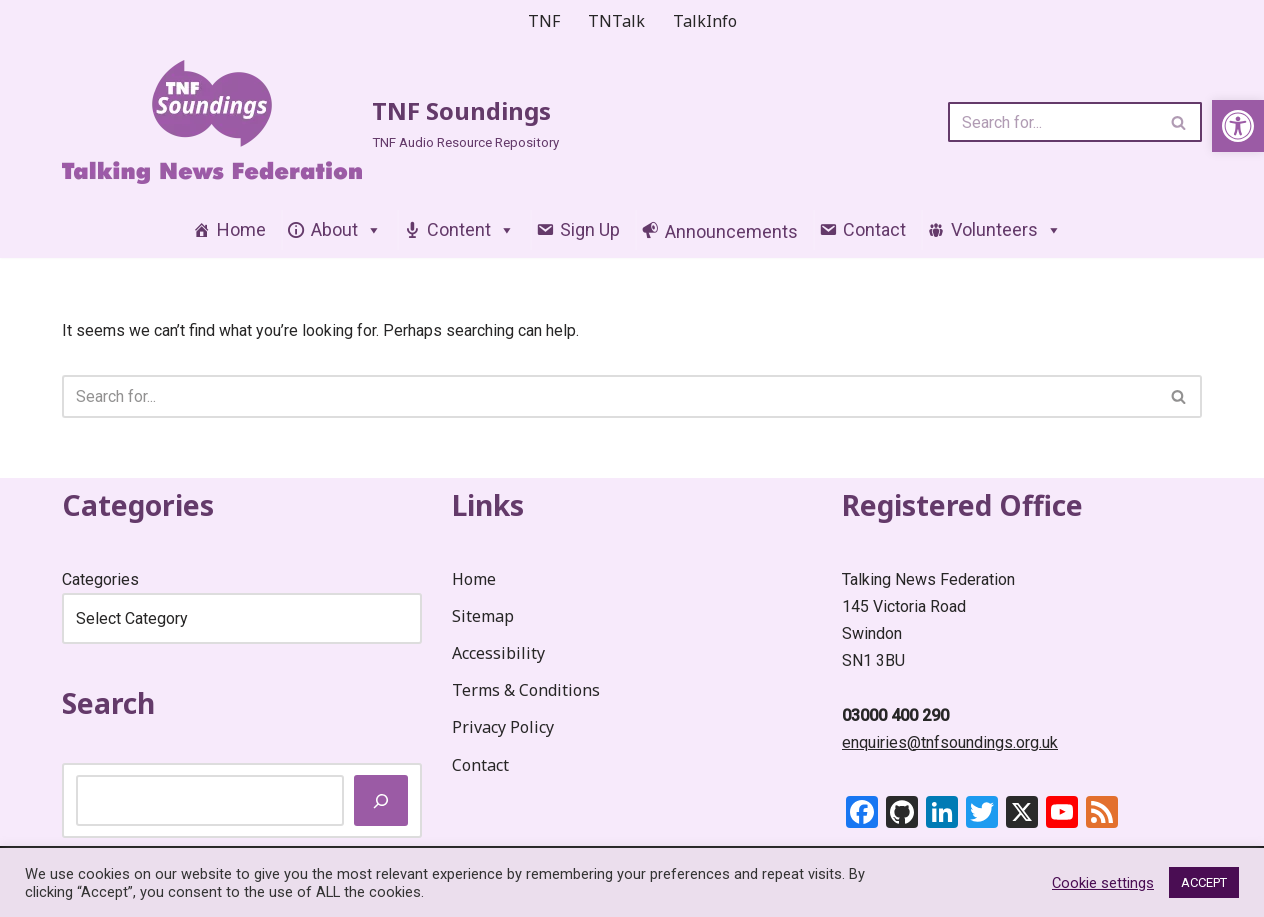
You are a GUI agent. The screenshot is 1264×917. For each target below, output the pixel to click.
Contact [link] (874, 230)
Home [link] (241, 230)
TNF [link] (544, 21)
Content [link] (471, 230)
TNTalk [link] (616, 21)
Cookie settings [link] (1103, 883)
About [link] (346, 230)
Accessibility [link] (498, 653)
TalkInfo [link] (705, 21)
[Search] (1052, 123)
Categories (100, 579)
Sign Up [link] (590, 230)
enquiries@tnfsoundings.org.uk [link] (950, 742)
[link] (1238, 126)
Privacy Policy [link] (503, 728)
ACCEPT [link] (1204, 882)
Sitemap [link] (483, 616)
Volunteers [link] (1006, 230)
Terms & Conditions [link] (526, 691)
